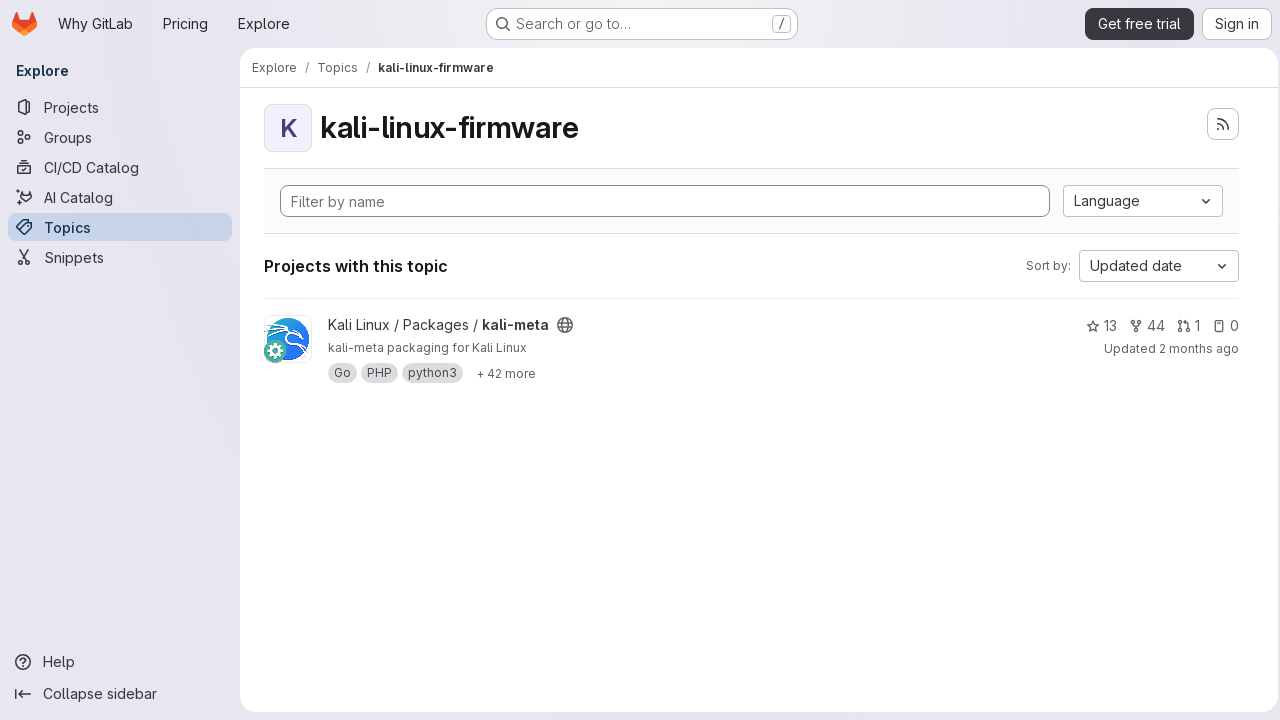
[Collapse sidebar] (120, 694)
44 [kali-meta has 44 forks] (1141, 325)
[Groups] (120, 137)
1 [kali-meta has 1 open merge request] (1182, 325)
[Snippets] (120, 257)
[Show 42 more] (506, 373)
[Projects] (120, 107)
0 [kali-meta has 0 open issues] (1219, 325)
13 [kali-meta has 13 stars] (1095, 325)
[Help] (120, 662)
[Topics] (120, 227)
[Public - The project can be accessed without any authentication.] (565, 325)
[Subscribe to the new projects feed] (1217, 124)
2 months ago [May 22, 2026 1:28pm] (1193, 348)
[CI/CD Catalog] (120, 167)
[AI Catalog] (120, 197)
